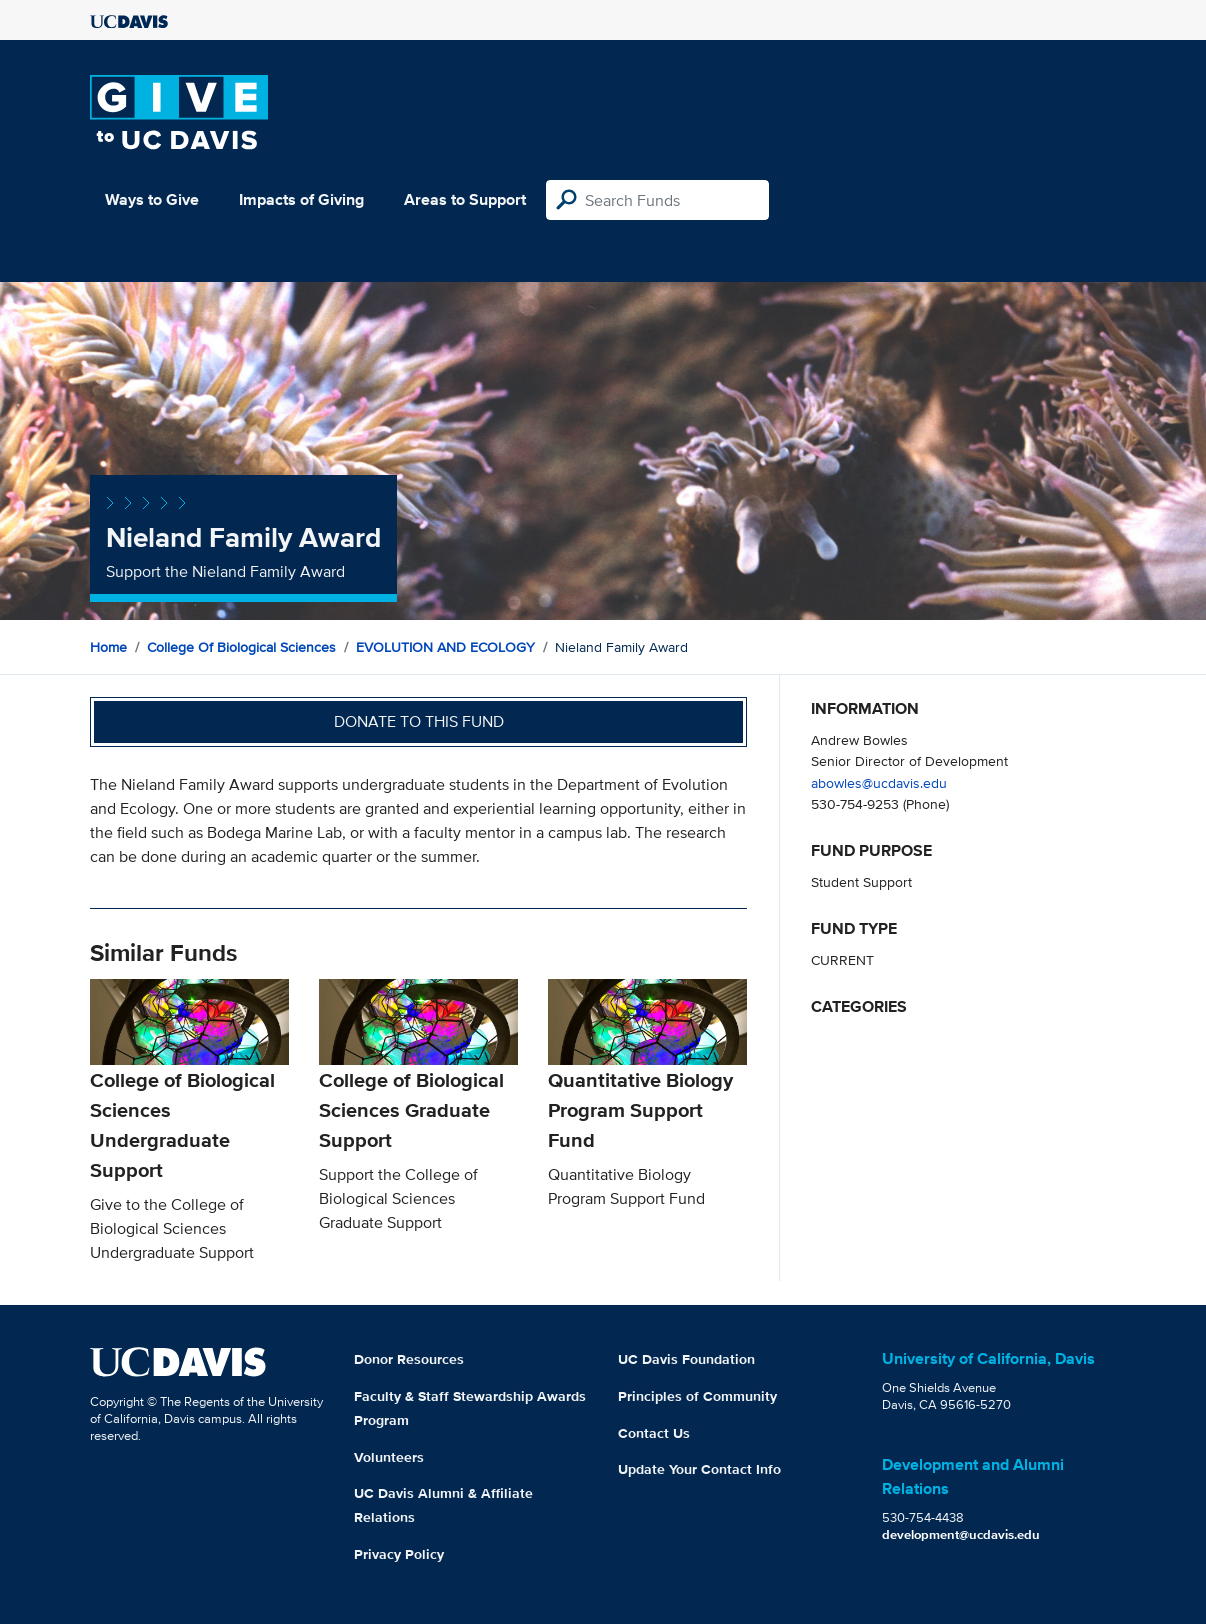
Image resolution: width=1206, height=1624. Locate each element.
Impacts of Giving (301, 199)
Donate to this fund (419, 721)
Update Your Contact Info (699, 1469)
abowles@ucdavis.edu (879, 782)
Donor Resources (409, 1359)
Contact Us (654, 1433)
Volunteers (389, 1457)
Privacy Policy (399, 1554)
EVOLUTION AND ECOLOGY (445, 647)
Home (108, 647)
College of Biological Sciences (241, 647)
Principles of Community (697, 1396)
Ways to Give (152, 199)
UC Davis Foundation (686, 1359)
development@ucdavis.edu (961, 1534)
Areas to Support (465, 199)
